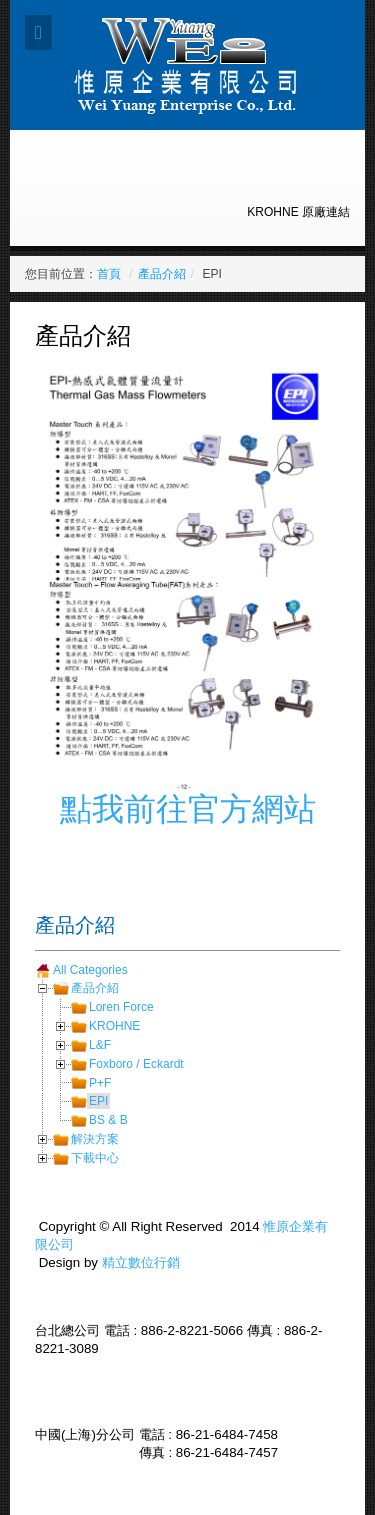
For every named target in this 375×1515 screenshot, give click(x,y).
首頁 (109, 274)
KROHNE (114, 1026)
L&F (100, 1045)
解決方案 (95, 1139)
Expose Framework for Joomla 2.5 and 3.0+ (187, 65)
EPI (98, 1101)
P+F (100, 1083)
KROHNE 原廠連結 (298, 212)
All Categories (90, 970)
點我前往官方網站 (188, 809)
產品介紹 (162, 274)
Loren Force (121, 1007)
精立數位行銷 (141, 1262)
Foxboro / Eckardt (136, 1064)
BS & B (108, 1120)
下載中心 (95, 1158)
